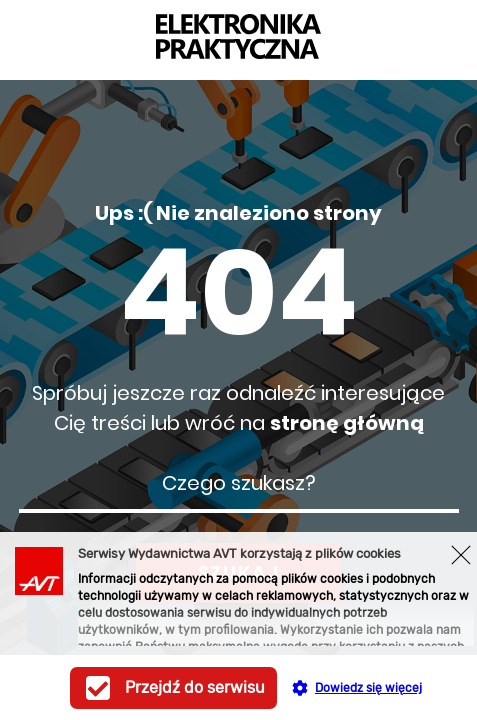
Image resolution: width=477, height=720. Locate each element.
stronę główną (347, 423)
